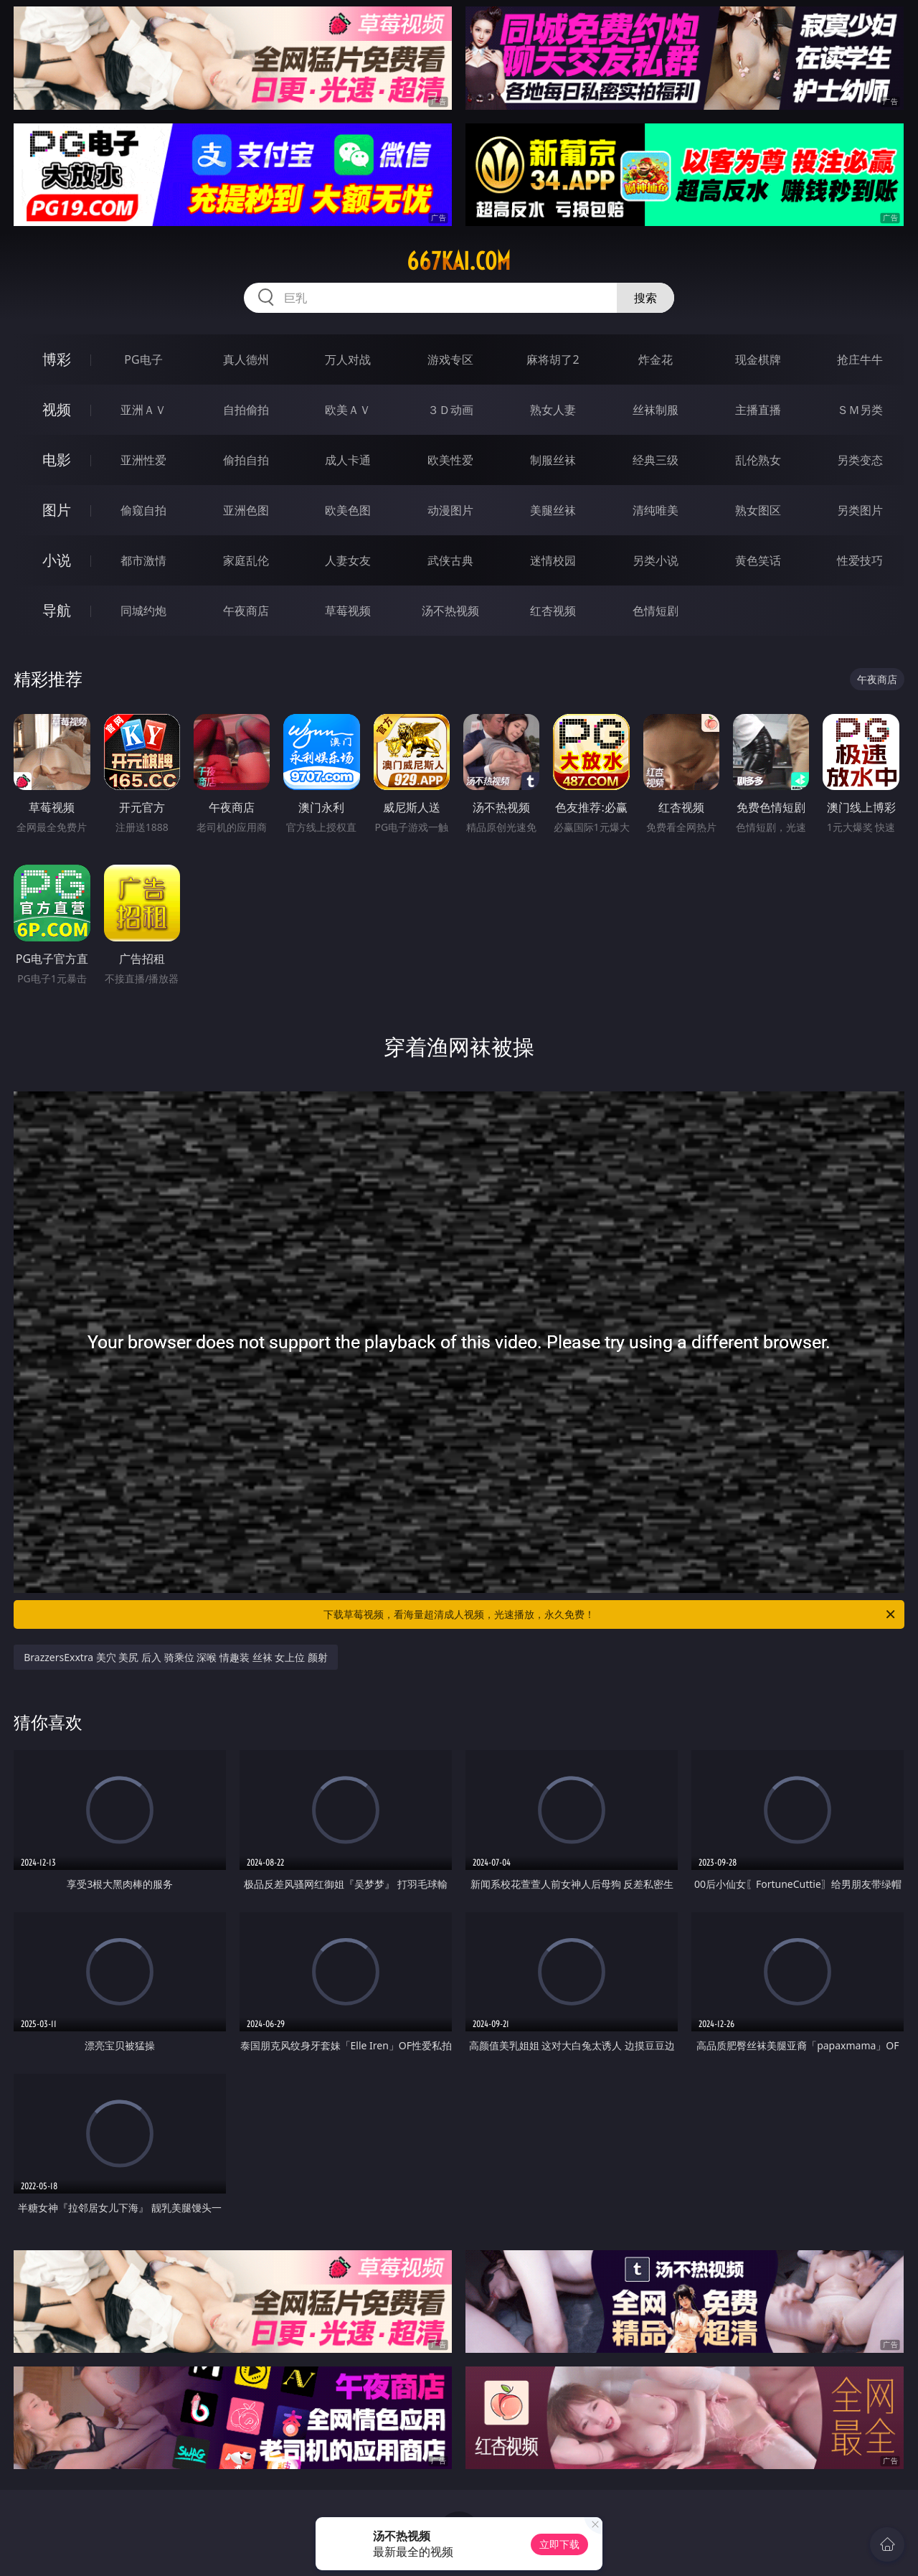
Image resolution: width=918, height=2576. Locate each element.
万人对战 (348, 359)
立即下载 (559, 2544)
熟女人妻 (553, 410)
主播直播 (758, 410)
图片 (56, 510)
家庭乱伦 (246, 560)
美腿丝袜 (553, 510)
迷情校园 (553, 560)
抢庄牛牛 (860, 359)
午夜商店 (246, 611)
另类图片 (860, 510)
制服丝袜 (553, 460)
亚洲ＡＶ (143, 410)
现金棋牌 (758, 359)
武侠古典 (450, 560)
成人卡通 (348, 460)
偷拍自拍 (246, 460)
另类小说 (655, 560)
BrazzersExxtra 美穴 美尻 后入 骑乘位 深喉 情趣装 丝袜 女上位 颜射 (176, 1657)
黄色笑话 (758, 560)
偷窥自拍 (143, 510)
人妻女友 (348, 560)
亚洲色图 (246, 510)
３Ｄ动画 (450, 410)
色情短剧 (655, 611)
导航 (56, 610)
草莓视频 (348, 611)
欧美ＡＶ (348, 410)
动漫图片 (450, 510)
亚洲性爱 (143, 460)
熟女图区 (758, 510)
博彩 (56, 359)
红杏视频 (553, 611)
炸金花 (655, 359)
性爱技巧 (860, 560)
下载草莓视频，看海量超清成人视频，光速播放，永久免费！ (610, 1614)
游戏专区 (450, 359)
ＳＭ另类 (860, 410)
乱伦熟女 (758, 460)
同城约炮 (143, 611)
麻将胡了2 (552, 359)
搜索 (645, 298)
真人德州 (246, 359)
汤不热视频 (450, 611)
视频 (56, 409)
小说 (56, 560)
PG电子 (143, 359)
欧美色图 (348, 510)
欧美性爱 (450, 460)
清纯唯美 (655, 510)
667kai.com (459, 261)
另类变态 (860, 460)
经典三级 (655, 460)
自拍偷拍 (246, 410)
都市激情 (143, 560)
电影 (56, 459)
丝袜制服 (655, 410)
